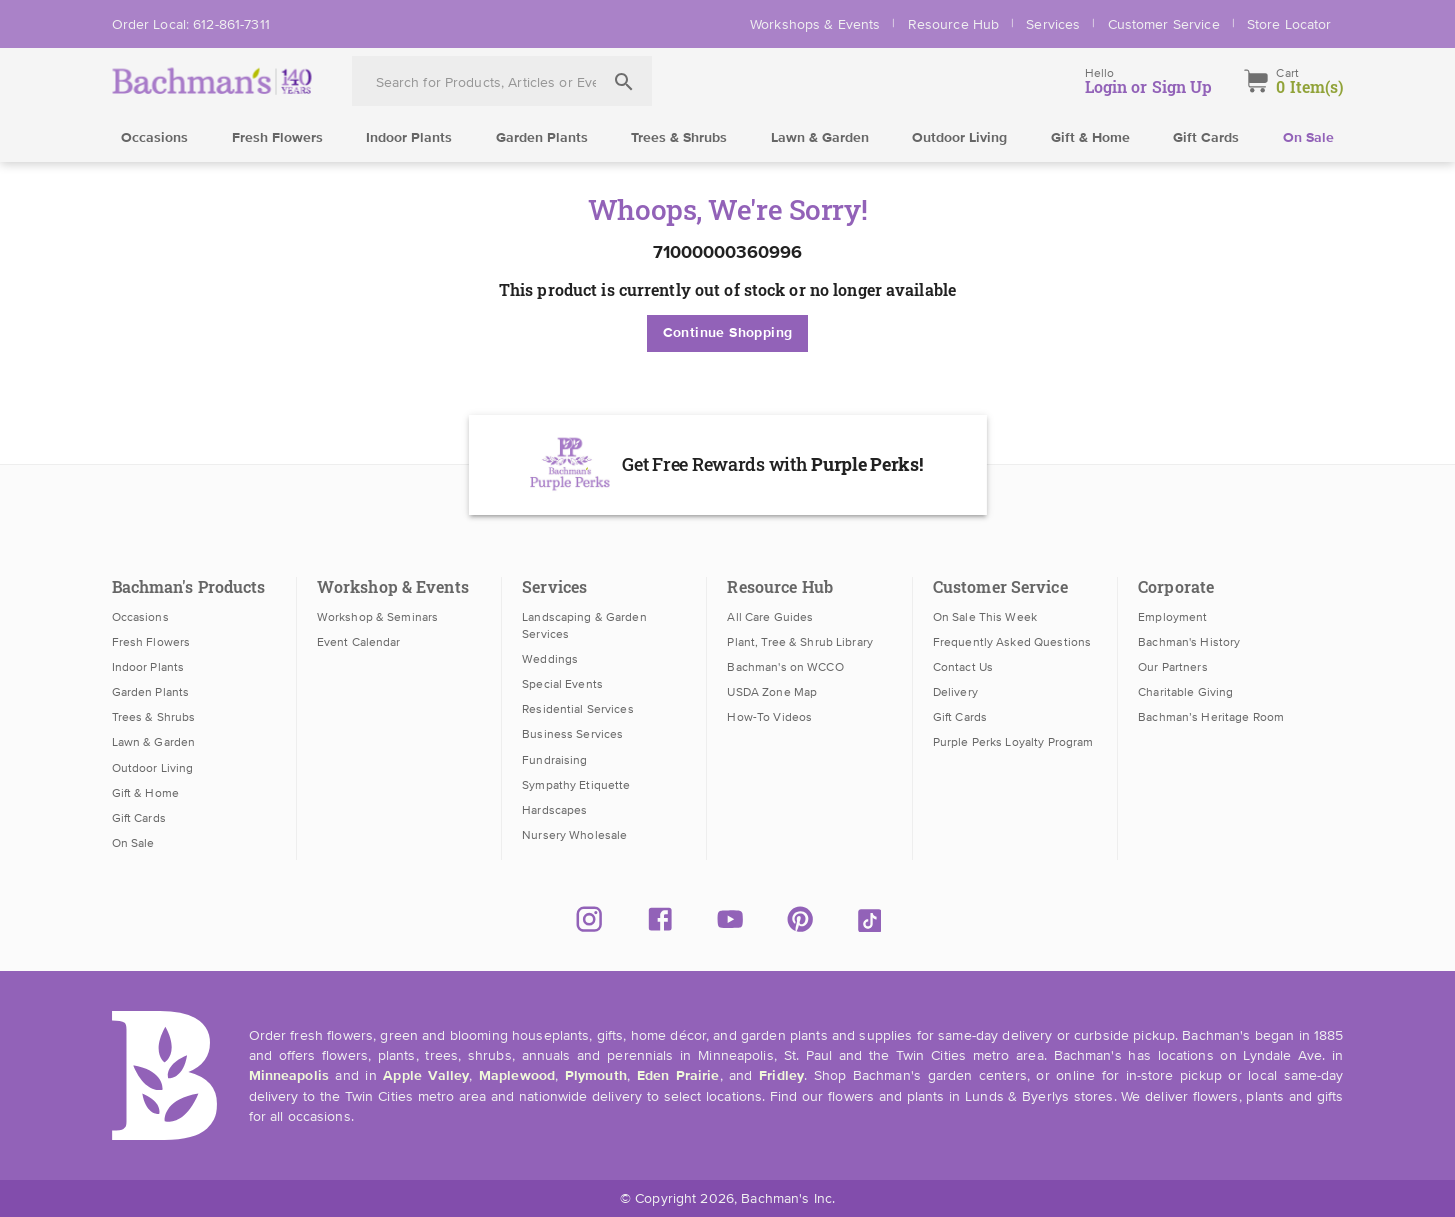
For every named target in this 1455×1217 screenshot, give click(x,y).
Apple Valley (426, 1076)
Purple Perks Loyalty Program (1013, 742)
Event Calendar (359, 642)
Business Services (572, 734)
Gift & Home (1090, 138)
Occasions (154, 138)
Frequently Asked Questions (1012, 642)
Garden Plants (542, 138)
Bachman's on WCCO (785, 667)
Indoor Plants (409, 138)
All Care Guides (770, 617)
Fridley (781, 1076)
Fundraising (554, 760)
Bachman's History (1189, 642)
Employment (1172, 617)
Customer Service (1164, 24)
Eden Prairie (678, 1076)
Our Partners (1173, 667)
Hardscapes (554, 810)
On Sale (1308, 138)
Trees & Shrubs (679, 138)
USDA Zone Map (772, 692)
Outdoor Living (959, 138)
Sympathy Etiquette (576, 785)
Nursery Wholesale (574, 835)
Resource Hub (954, 24)
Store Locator (1289, 24)
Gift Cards (1206, 138)
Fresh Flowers (277, 138)
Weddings (550, 659)
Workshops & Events (815, 24)
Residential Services (578, 709)
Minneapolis (289, 1076)
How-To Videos (769, 717)
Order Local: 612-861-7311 (191, 24)
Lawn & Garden (820, 138)
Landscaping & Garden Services (584, 625)
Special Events (562, 684)
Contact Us (963, 667)
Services (1053, 24)
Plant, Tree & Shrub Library (799, 642)
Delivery (955, 692)
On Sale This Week (985, 617)
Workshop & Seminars (377, 617)
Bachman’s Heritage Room (1211, 717)
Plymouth (596, 1076)
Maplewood (517, 1076)
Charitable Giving (1185, 692)
